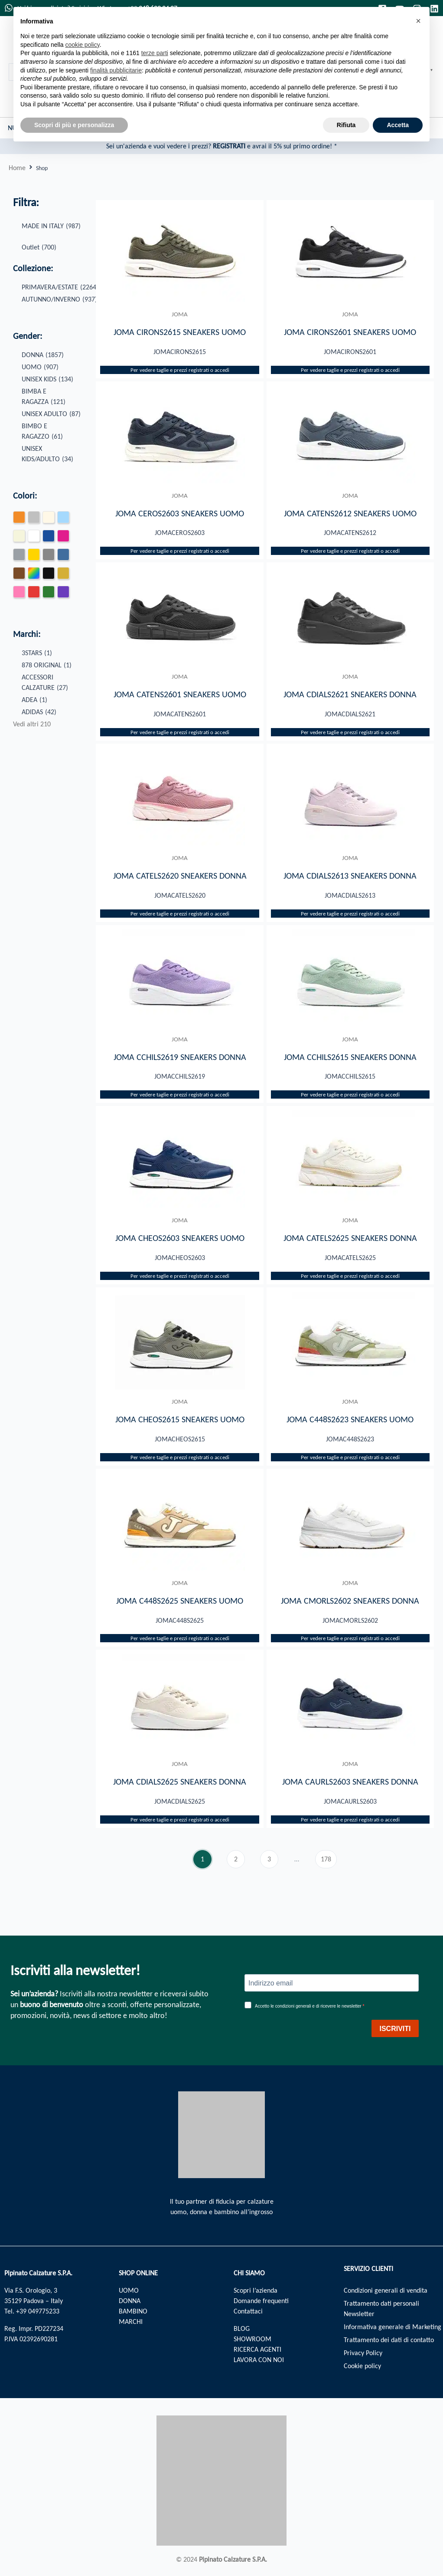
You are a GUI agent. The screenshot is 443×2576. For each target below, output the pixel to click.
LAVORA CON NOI (259, 2360)
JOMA (179, 314)
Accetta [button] (398, 124)
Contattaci (248, 2311)
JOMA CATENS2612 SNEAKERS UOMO (350, 513)
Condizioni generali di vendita (385, 2290)
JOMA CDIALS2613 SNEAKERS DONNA (350, 876)
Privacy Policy (363, 2353)
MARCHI (131, 2321)
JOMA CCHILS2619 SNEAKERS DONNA (180, 1057)
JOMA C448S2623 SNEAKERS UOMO (350, 1420)
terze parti (154, 52)
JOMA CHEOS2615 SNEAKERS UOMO (179, 1420)
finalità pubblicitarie (116, 70)
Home (17, 168)
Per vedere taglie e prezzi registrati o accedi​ (179, 370)
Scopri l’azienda (255, 2290)
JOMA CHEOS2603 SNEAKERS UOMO (179, 1239)
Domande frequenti (261, 2301)
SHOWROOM (252, 2339)
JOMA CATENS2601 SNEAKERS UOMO (180, 694)
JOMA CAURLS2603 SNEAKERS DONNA (350, 1783)
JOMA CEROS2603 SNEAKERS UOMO (179, 513)
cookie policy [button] (82, 44)
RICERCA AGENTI (257, 2349)
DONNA (129, 2301)
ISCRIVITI (394, 2028)
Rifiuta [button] (346, 124)
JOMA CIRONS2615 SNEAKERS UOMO (180, 332)
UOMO (129, 2290)
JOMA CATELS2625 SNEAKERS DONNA (350, 1239)
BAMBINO (133, 2311)
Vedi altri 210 (32, 724)
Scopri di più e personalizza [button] (74, 124)
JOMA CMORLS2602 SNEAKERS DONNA (350, 1601)
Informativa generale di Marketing (392, 2327)
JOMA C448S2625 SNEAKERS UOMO (179, 1601)
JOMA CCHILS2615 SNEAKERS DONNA (350, 1057)
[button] (418, 21)
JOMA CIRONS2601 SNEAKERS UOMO (350, 332)
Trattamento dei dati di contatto (389, 2340)
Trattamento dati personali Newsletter (381, 2308)
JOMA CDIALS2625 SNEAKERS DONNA (179, 1783)
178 (329, 1857)
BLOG (242, 2328)
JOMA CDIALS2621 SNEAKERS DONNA (350, 694)
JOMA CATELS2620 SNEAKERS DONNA (180, 876)
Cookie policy (362, 2366)
